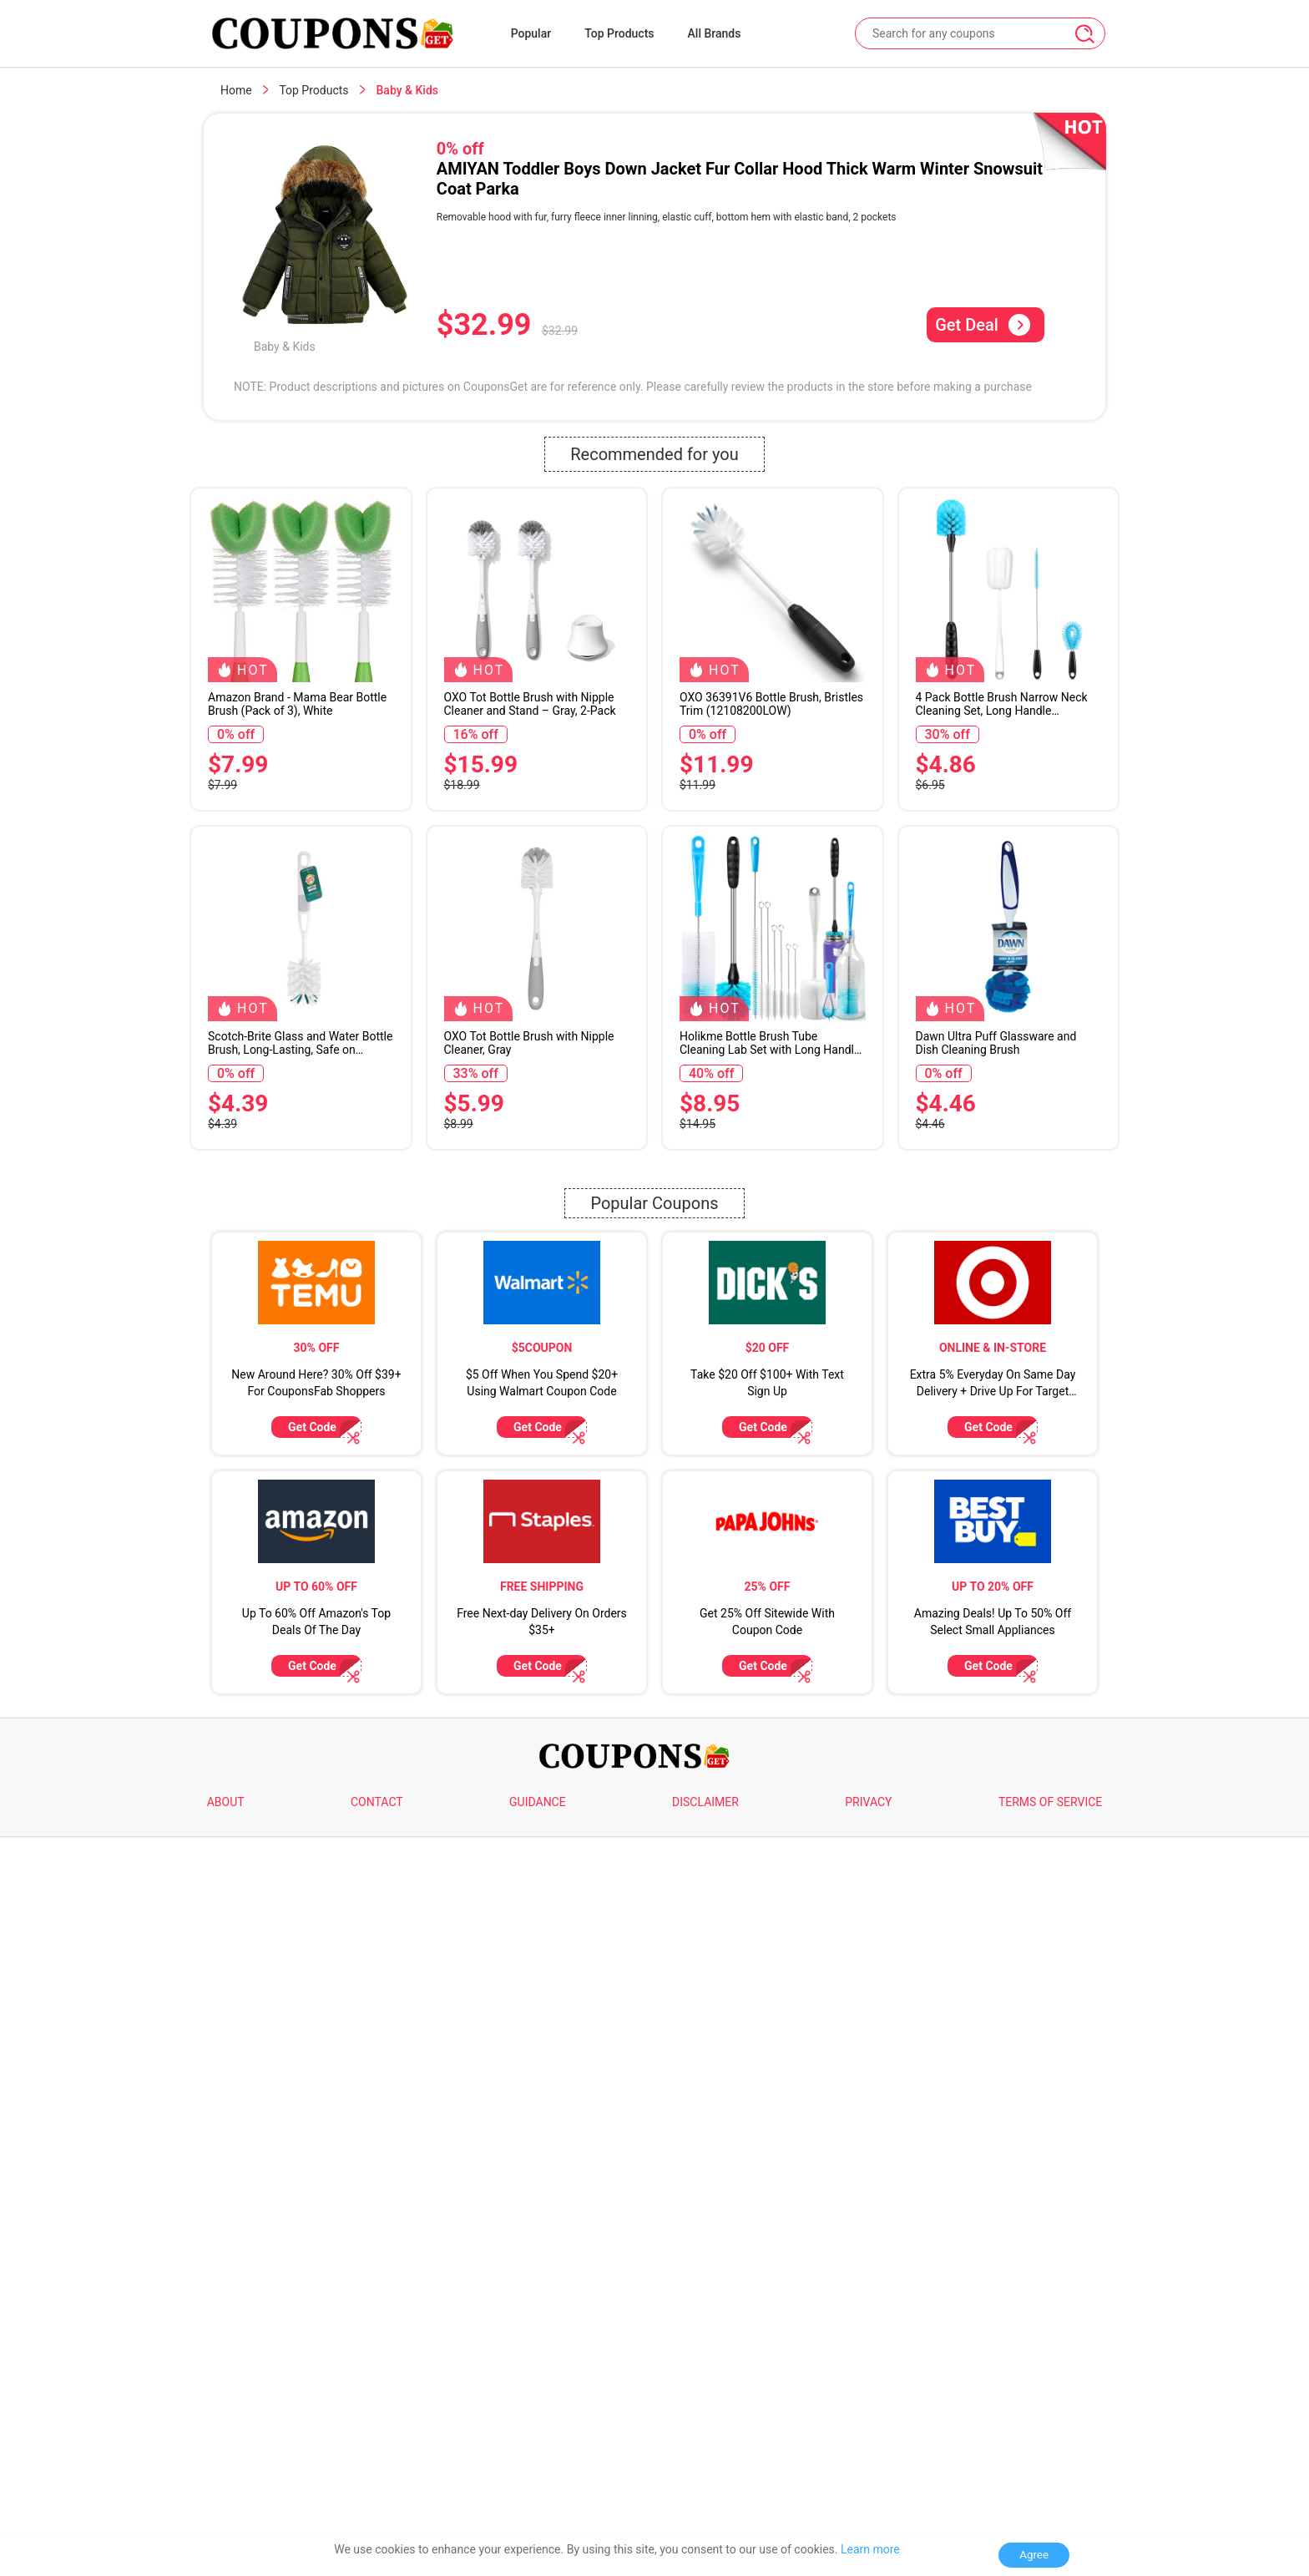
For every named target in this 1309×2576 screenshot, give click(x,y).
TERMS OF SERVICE (1050, 2289)
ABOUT (226, 2289)
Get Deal (983, 324)
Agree (1034, 2554)
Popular (531, 33)
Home (236, 90)
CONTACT (377, 2289)
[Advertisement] (654, 1282)
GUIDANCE (537, 2289)
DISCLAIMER (705, 2289)
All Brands (714, 33)
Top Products (619, 33)
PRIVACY (868, 2289)
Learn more (870, 2549)
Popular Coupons (654, 1447)
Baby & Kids (285, 346)
